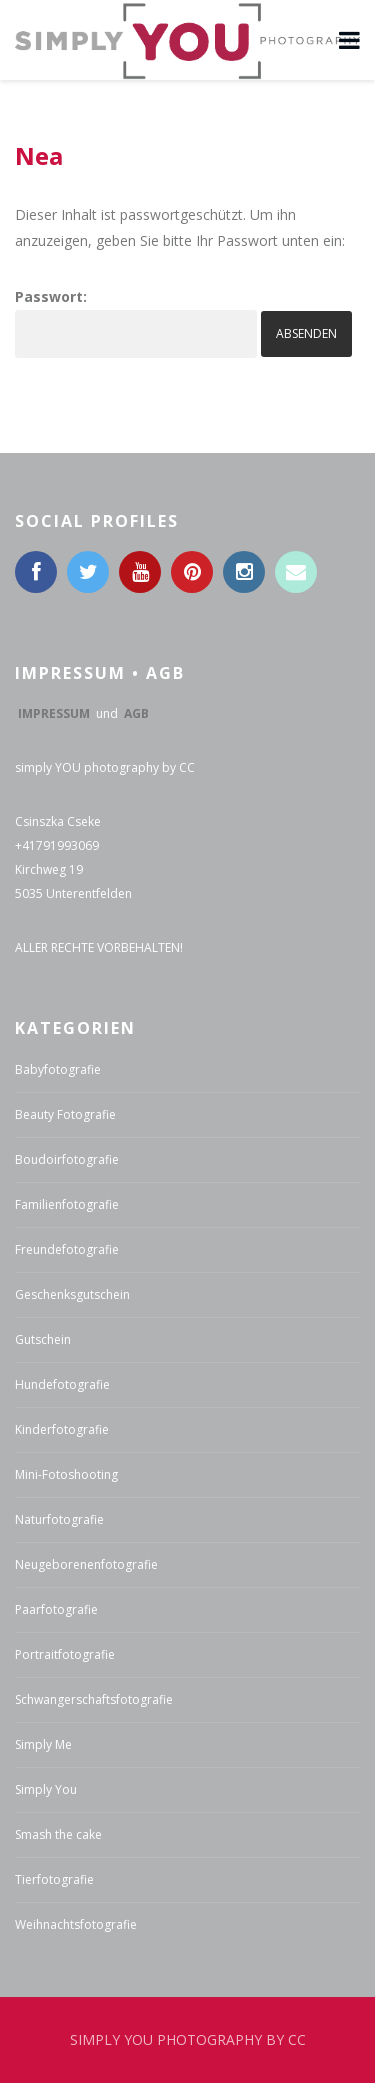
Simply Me (43, 1744)
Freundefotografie (67, 1249)
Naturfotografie (59, 1519)
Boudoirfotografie (67, 1159)
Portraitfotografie (65, 1654)
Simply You (46, 1789)
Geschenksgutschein (72, 1294)
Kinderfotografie (62, 1429)
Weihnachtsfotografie (76, 1924)
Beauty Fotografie (65, 1114)
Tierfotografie (54, 1879)
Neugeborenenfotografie (86, 1564)
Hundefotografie (62, 1384)
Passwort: (136, 322)
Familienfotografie (67, 1204)
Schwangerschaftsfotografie (94, 1699)
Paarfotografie (56, 1609)
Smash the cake (58, 1834)
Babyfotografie (58, 1069)
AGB (136, 713)
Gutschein (43, 1339)
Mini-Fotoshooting (66, 1474)
